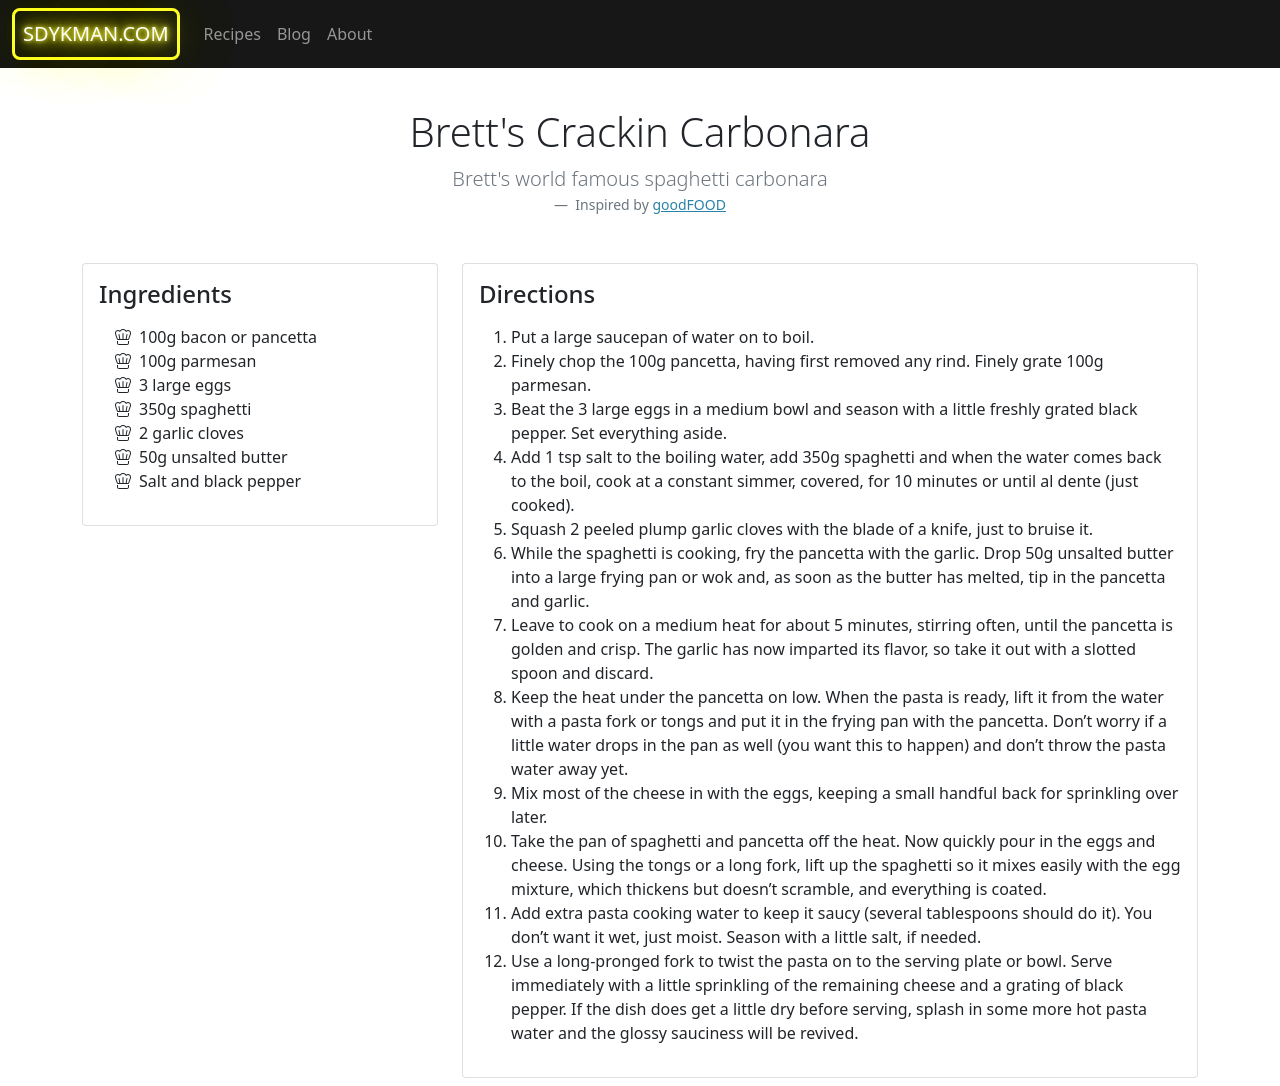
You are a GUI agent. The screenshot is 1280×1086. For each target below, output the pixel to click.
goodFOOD (689, 204)
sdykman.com (96, 33)
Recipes (232, 34)
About (349, 34)
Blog (294, 34)
